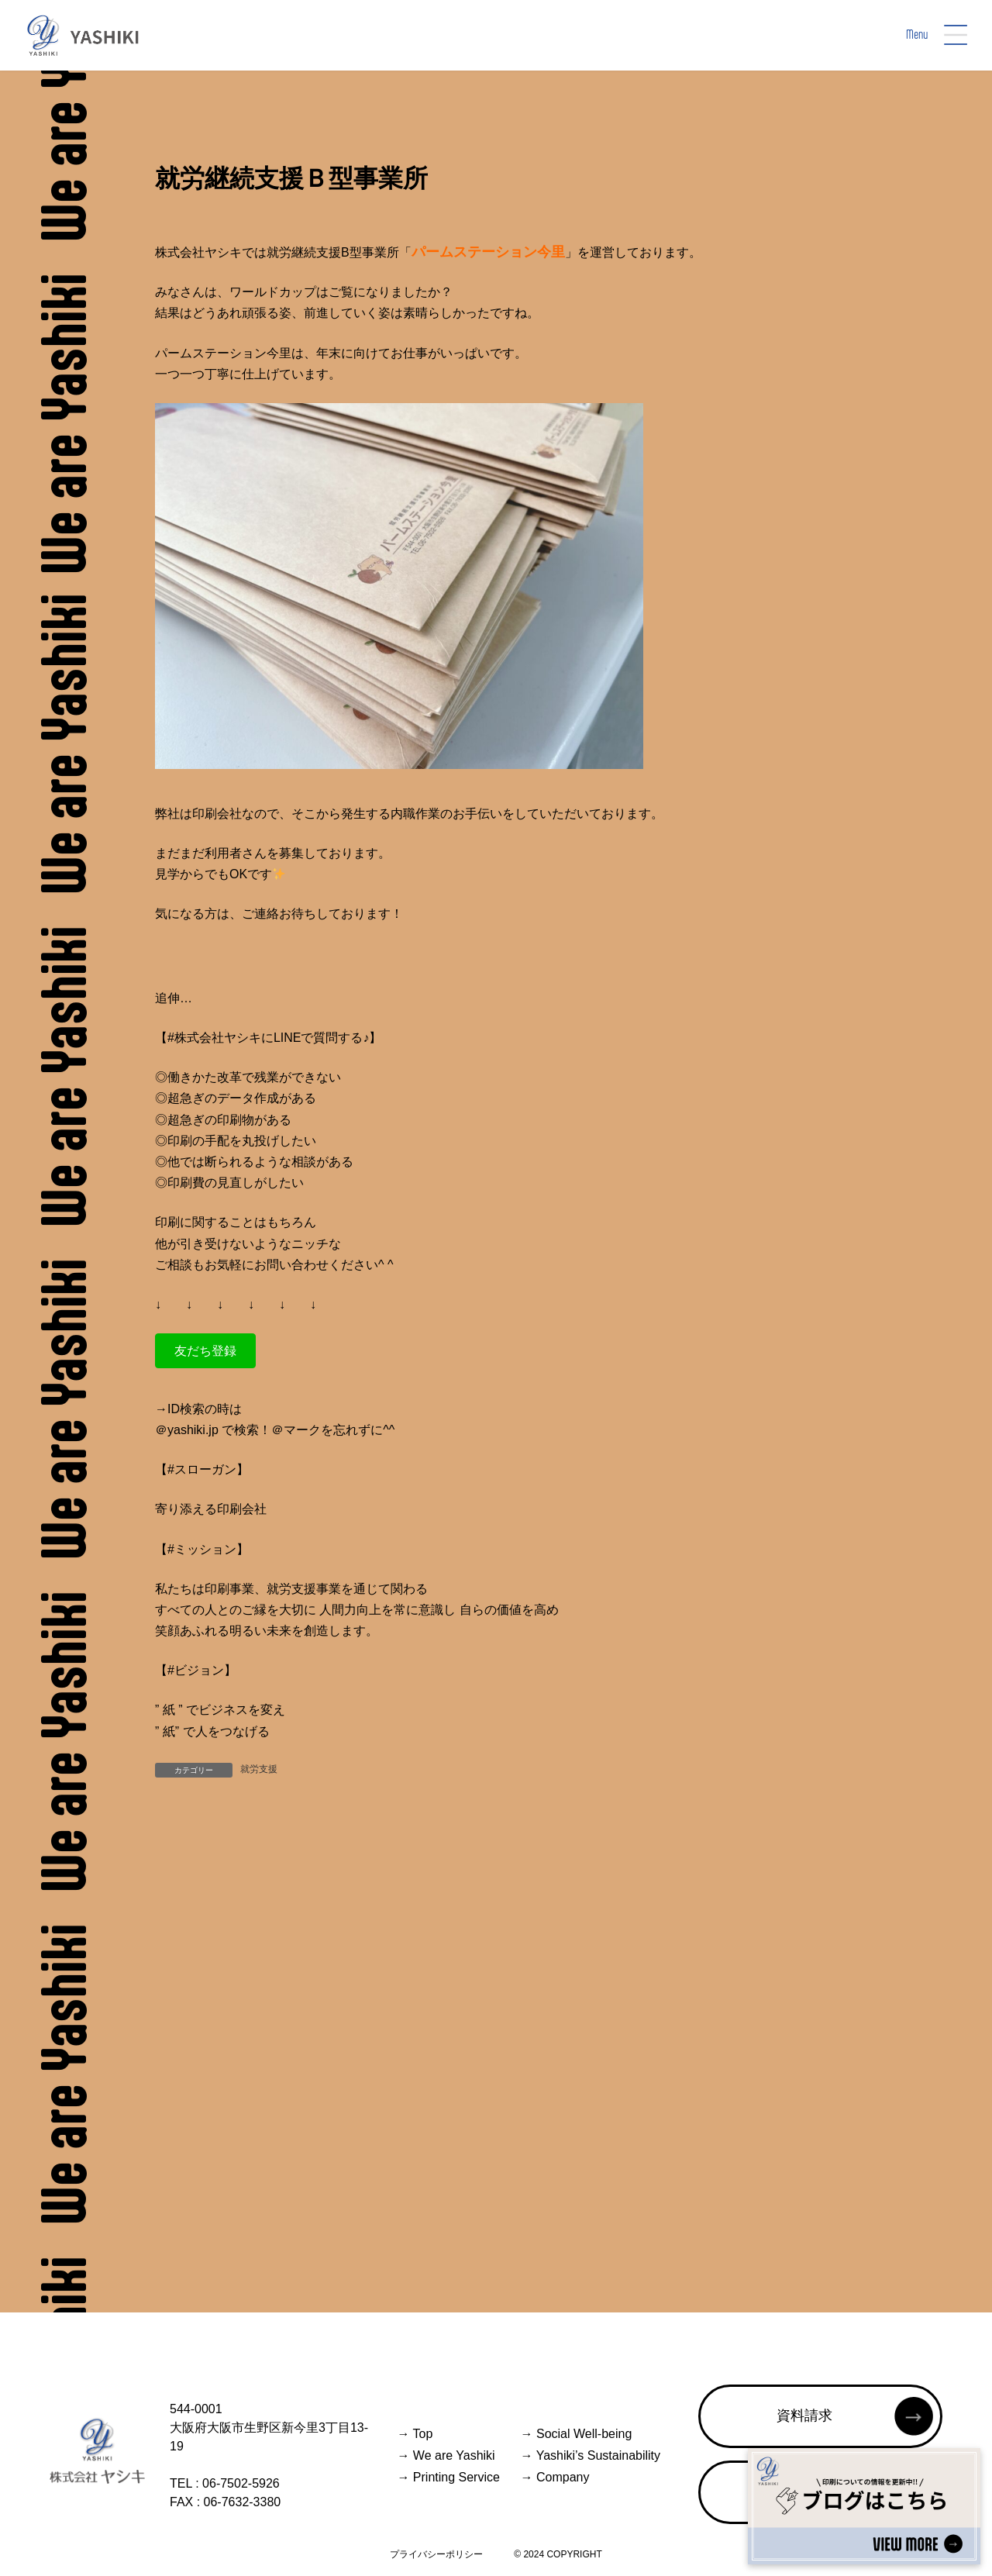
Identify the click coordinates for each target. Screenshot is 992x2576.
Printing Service (448, 2477)
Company (555, 2477)
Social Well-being (576, 2433)
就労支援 (258, 1769)
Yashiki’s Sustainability (591, 2455)
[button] (205, 1350)
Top (414, 2433)
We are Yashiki (445, 2455)
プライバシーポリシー (436, 2554)
